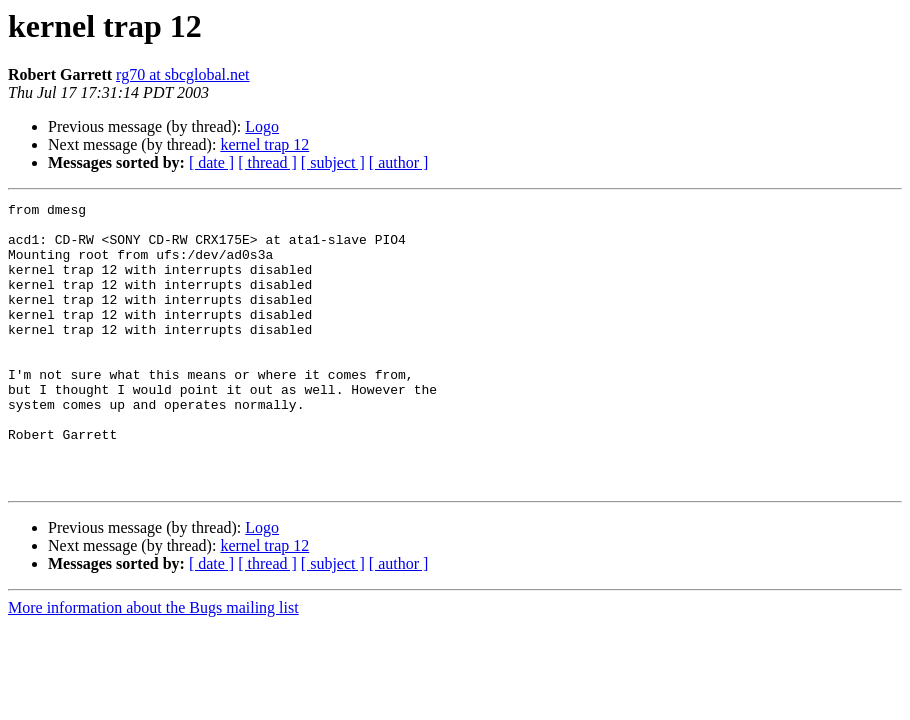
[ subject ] (333, 162)
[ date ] (211, 162)
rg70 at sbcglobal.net (182, 74)
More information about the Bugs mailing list (153, 664)
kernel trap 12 (264, 144)
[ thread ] (267, 162)
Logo (262, 126)
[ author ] (399, 162)
